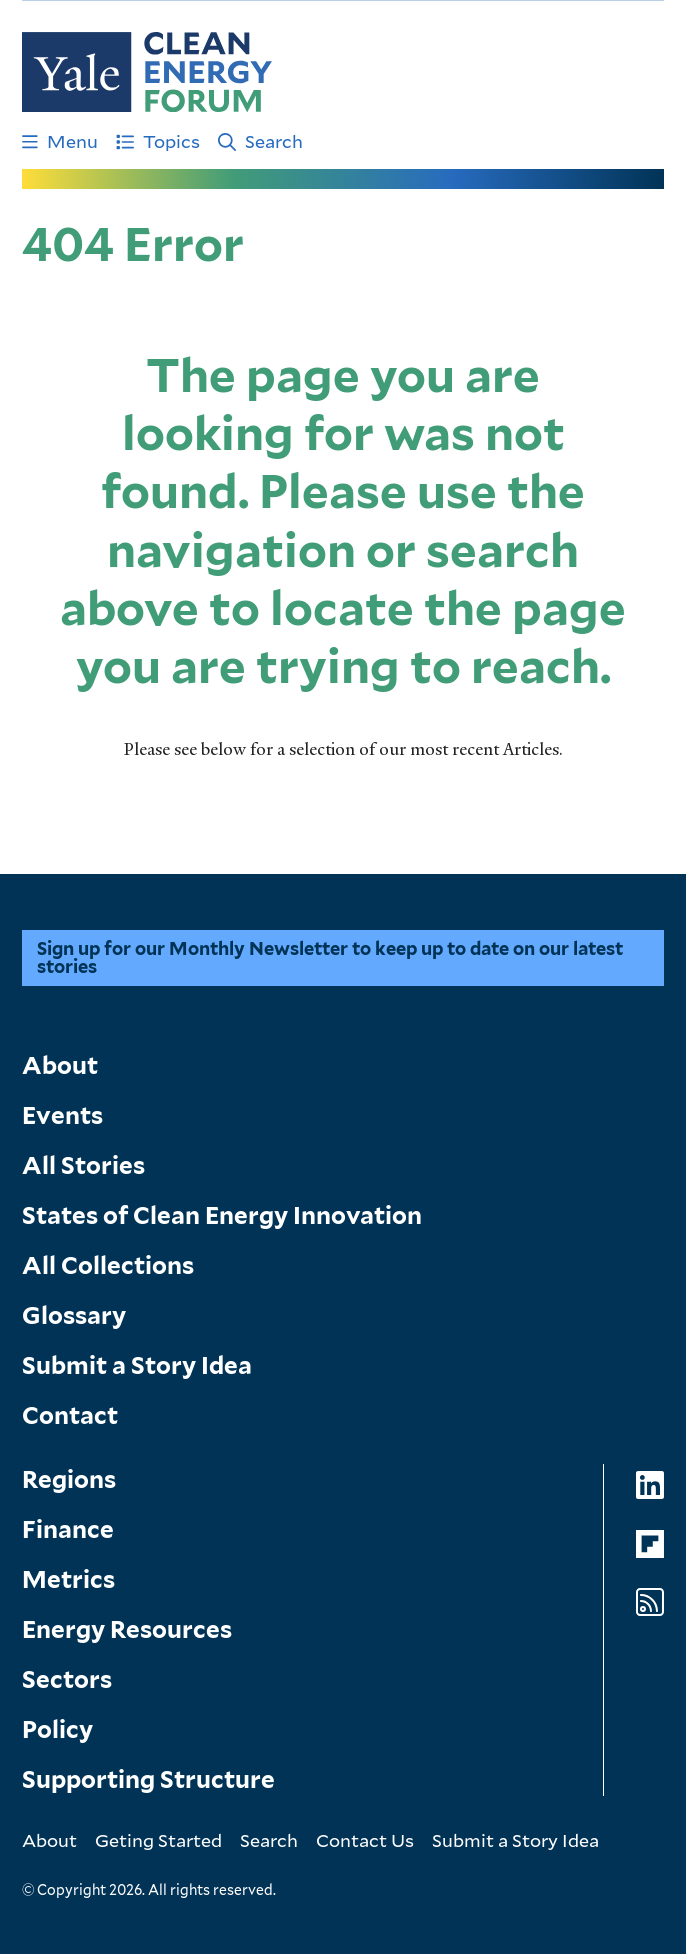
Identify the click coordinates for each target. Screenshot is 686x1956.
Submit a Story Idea (137, 1367)
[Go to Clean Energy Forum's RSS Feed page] (650, 1604)
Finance (68, 1531)
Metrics (68, 1581)
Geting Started (158, 1842)
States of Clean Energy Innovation (222, 1217)
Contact (70, 1417)
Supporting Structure (148, 1781)
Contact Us (365, 1842)
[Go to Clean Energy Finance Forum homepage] (147, 72)
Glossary (74, 1317)
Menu (60, 141)
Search (260, 141)
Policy (57, 1731)
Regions (69, 1481)
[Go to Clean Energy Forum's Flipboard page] (650, 1546)
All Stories (83, 1167)
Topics (158, 141)
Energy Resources (127, 1631)
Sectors (67, 1681)
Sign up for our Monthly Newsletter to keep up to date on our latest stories (330, 959)
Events (62, 1117)
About (60, 1067)
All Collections (108, 1267)
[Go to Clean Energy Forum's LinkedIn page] (650, 1487)
